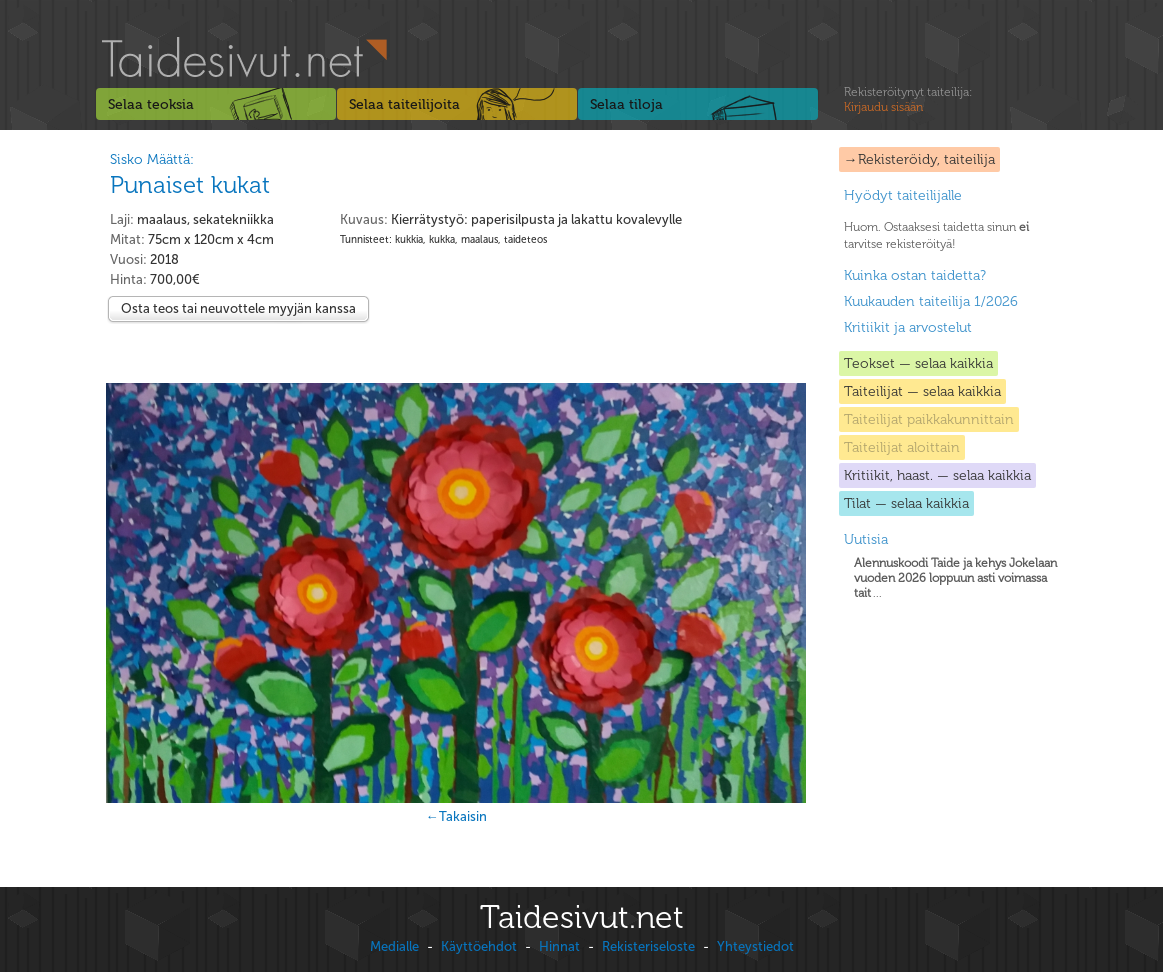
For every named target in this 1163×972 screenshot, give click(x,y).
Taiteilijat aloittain (902, 447)
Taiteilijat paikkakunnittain (929, 419)
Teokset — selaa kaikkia (918, 363)
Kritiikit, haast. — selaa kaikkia (937, 475)
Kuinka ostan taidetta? (915, 275)
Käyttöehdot (479, 946)
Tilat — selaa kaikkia (906, 503)
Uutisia (866, 539)
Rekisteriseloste (648, 946)
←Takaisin (456, 816)
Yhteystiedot (755, 946)
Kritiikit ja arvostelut (908, 327)
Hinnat (559, 946)
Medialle (394, 946)
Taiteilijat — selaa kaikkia (922, 391)
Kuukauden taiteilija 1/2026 (931, 301)
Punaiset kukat (190, 184)
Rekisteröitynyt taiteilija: (908, 100)
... (955, 578)
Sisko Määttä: (152, 159)
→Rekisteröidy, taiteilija (919, 159)
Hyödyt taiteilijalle (903, 195)
